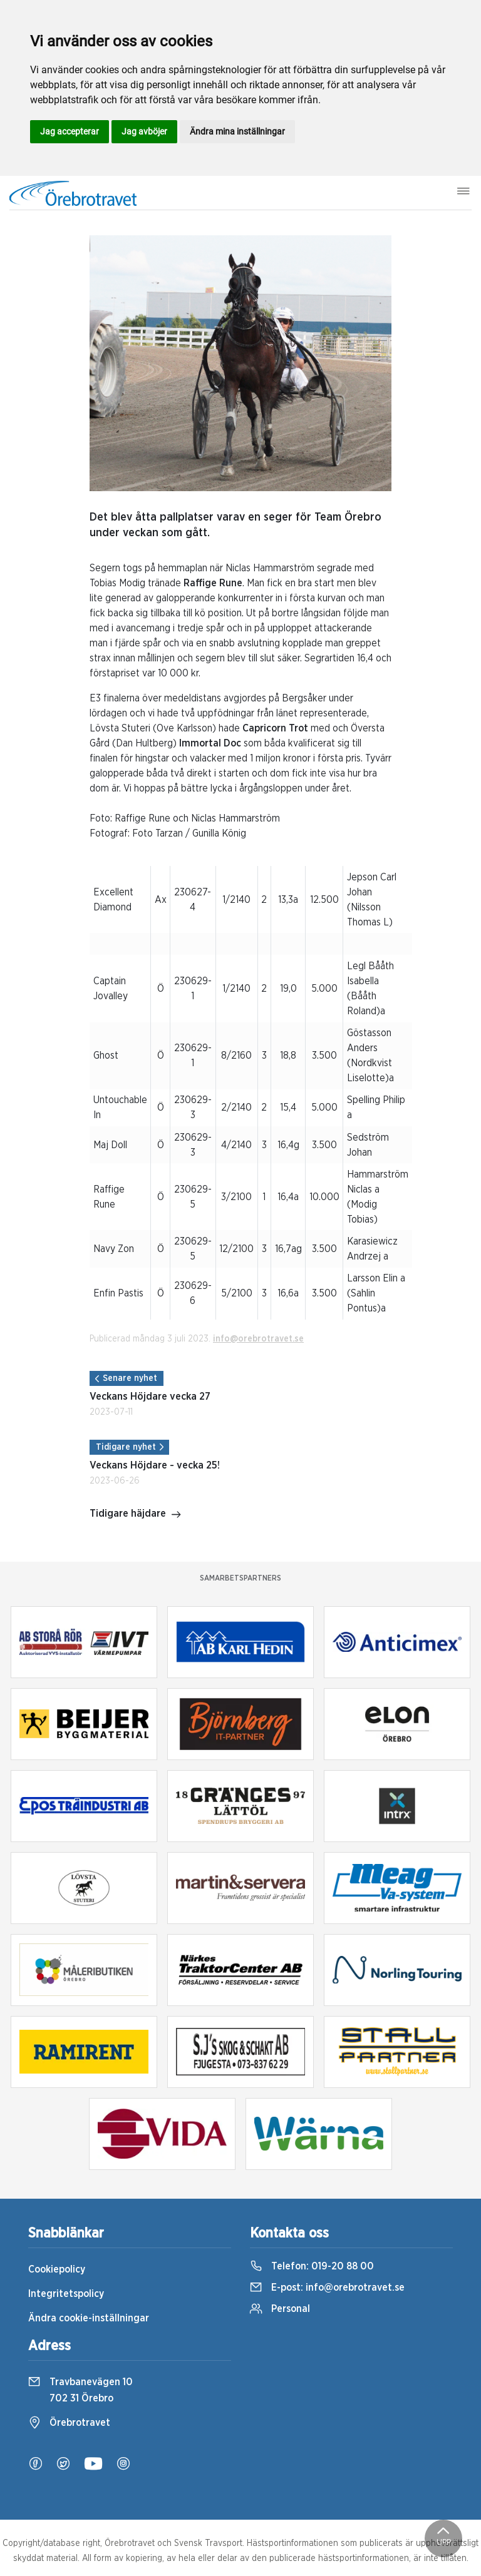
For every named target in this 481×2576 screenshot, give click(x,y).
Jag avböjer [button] (144, 131)
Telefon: (312, 2266)
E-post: (327, 2287)
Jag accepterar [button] (69, 131)
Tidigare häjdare (136, 1515)
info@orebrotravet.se (258, 1339)
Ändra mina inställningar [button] (237, 131)
